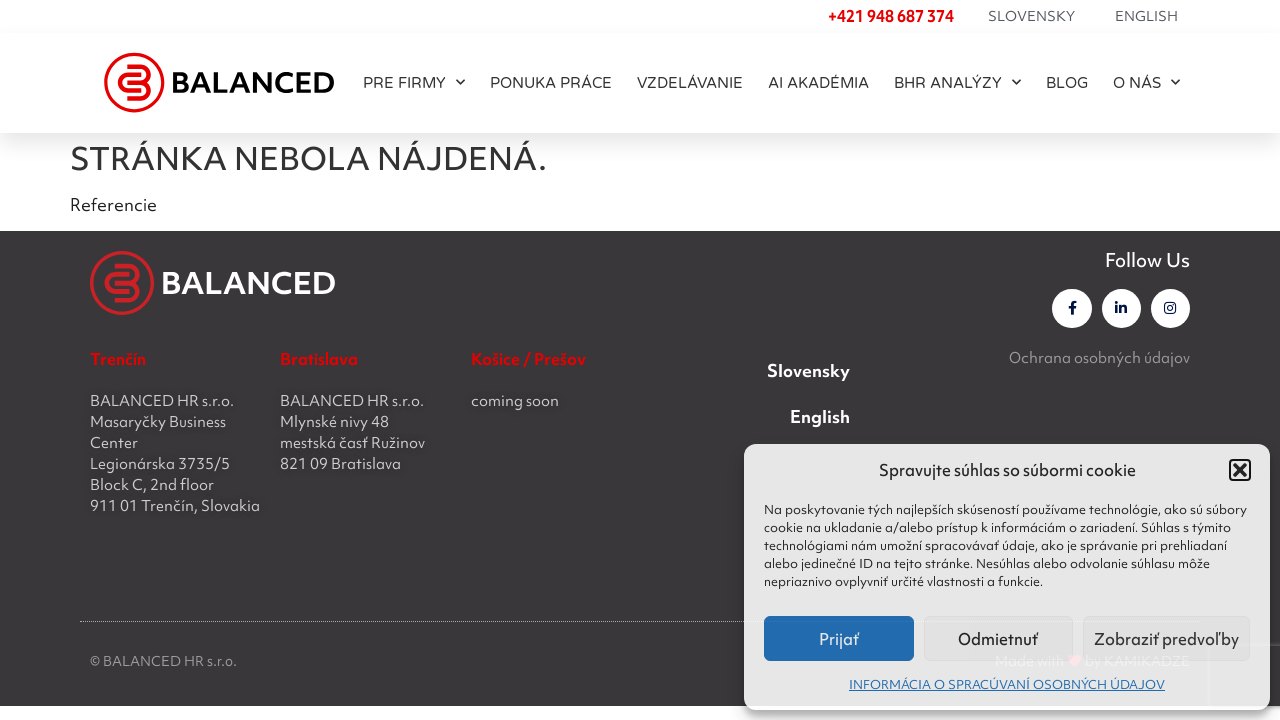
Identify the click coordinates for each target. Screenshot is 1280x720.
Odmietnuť (998, 639)
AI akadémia (818, 83)
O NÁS (1146, 82)
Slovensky (1031, 16)
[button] (1240, 470)
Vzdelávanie (690, 83)
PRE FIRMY (414, 82)
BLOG (1067, 83)
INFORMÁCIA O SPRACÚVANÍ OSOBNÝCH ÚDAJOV (1007, 684)
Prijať (839, 639)
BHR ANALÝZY (957, 82)
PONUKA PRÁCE (551, 83)
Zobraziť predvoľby (1166, 639)
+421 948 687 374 (891, 16)
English (1146, 16)
